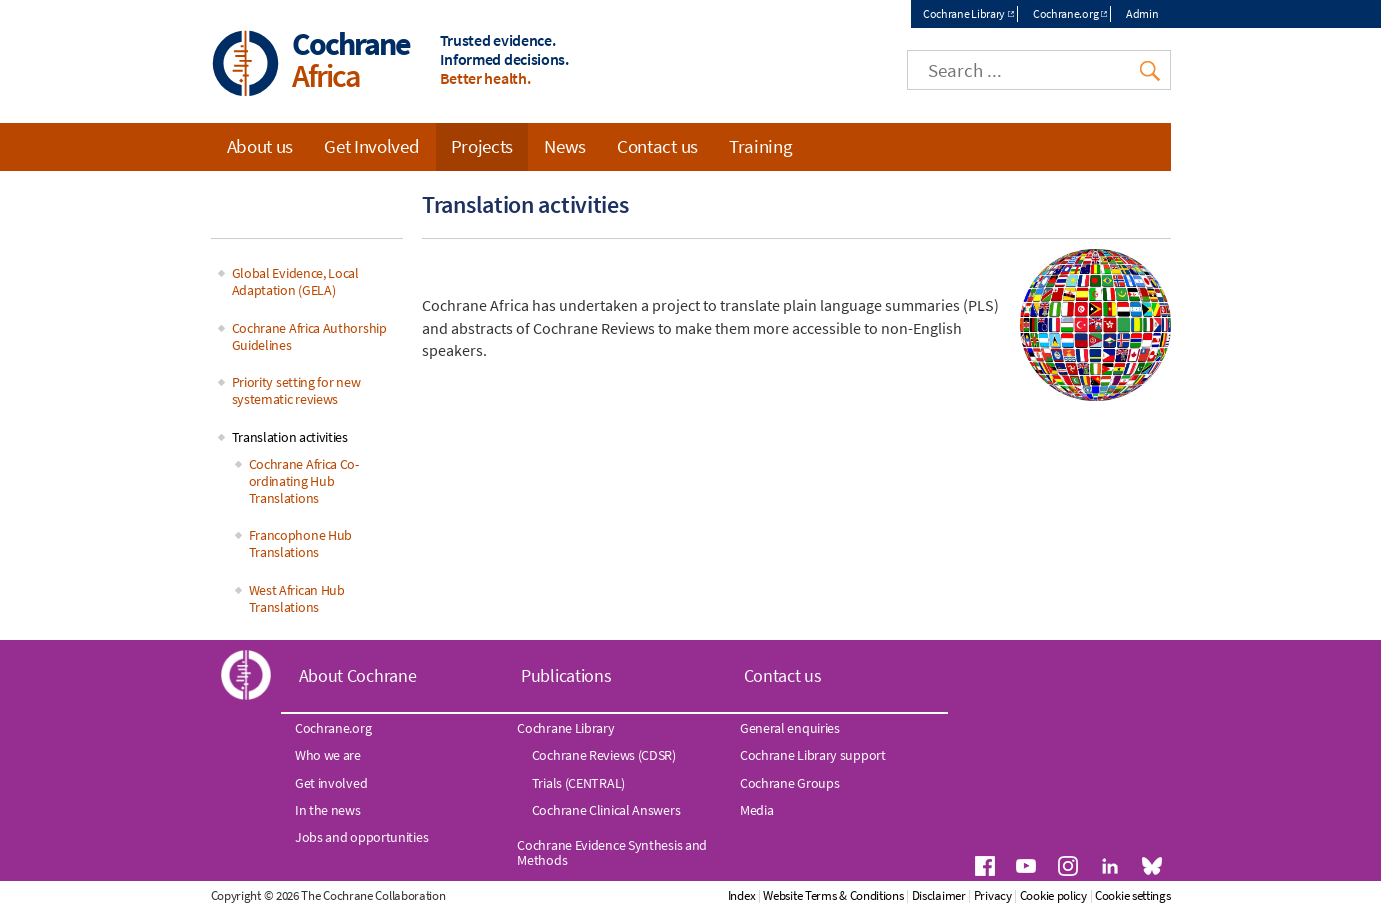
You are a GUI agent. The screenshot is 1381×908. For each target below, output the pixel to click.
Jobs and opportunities (361, 837)
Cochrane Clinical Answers (606, 810)
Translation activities (290, 437)
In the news (328, 810)
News (565, 146)
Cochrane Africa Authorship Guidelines (309, 336)
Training (761, 146)
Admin (1142, 13)
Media (757, 810)
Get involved (331, 783)
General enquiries (790, 728)
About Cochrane (358, 675)
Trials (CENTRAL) (578, 783)
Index (742, 895)
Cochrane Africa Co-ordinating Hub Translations (304, 481)
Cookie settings (1133, 895)
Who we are (328, 755)
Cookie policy (1053, 895)
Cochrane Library (964, 13)
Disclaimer (939, 895)
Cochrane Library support (813, 755)
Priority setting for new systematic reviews (296, 390)
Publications (566, 675)
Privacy (993, 895)
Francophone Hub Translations (301, 543)
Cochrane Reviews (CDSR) (604, 755)
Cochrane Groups (790, 783)
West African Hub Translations (297, 598)
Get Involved (371, 146)
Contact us (657, 146)
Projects (482, 146)
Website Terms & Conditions (833, 895)
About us (260, 146)
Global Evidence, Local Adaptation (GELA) (295, 281)
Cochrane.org (1065, 13)
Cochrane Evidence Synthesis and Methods (612, 852)
